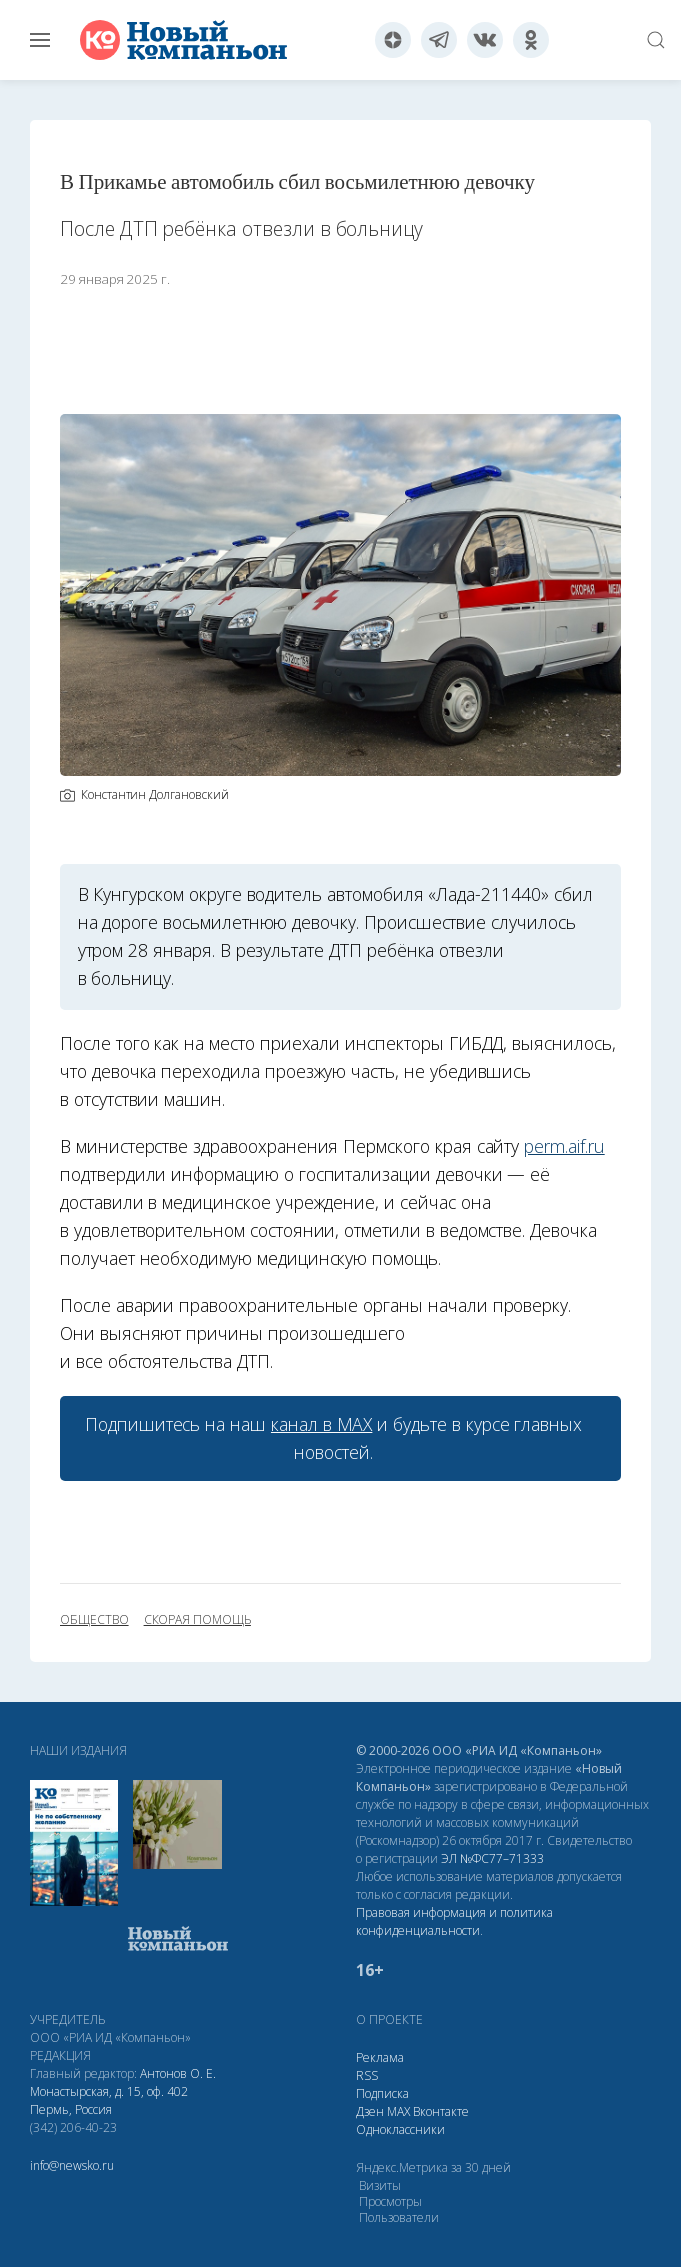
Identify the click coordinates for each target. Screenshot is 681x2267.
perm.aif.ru (564, 1146)
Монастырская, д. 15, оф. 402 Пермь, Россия (109, 2100)
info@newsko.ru (72, 2165)
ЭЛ (492, 1858)
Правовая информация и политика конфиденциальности (454, 1921)
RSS (367, 2075)
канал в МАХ (321, 1424)
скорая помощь (197, 1620)
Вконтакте (441, 2111)
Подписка (382, 2093)
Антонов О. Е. (178, 2073)
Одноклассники (400, 2129)
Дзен (370, 2111)
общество (94, 1620)
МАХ (398, 2111)
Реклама (380, 2057)
